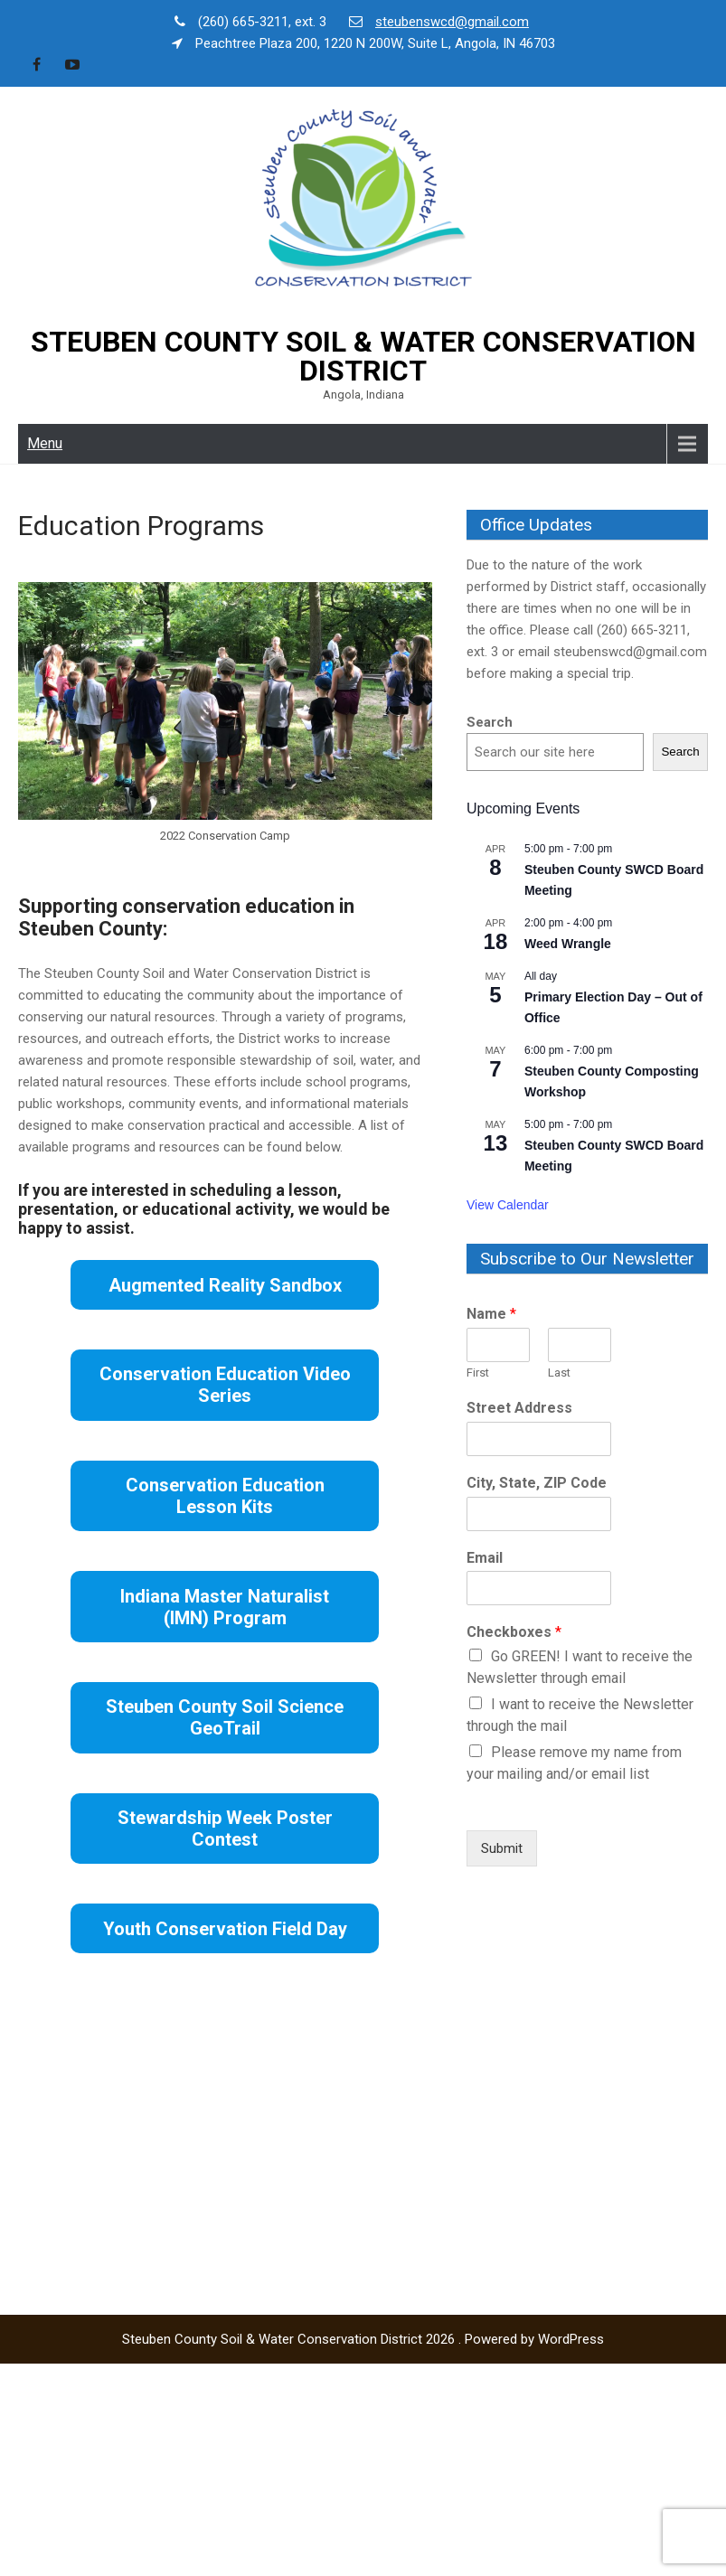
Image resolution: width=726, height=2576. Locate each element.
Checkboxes (514, 1632)
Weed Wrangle (567, 943)
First (478, 1372)
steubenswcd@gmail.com (452, 22)
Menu (44, 443)
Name (491, 1313)
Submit (502, 1848)
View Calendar (508, 1205)
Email (485, 1557)
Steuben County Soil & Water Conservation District (363, 356)
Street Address (519, 1407)
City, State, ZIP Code (537, 1482)
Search (490, 722)
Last (559, 1372)
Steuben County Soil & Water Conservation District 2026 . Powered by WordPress (363, 2339)
